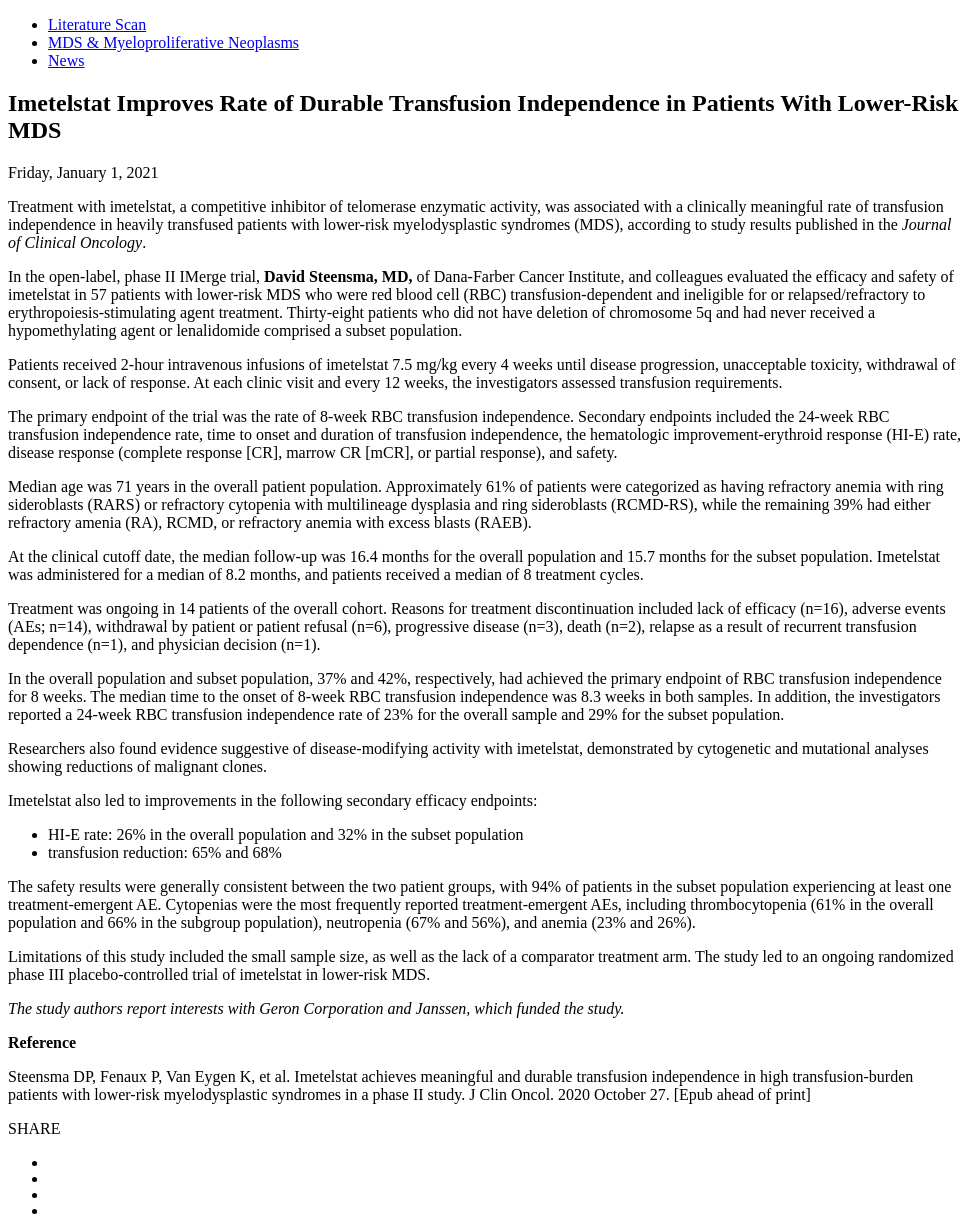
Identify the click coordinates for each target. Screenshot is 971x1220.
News (66, 60)
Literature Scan (97, 24)
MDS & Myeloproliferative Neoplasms (173, 42)
